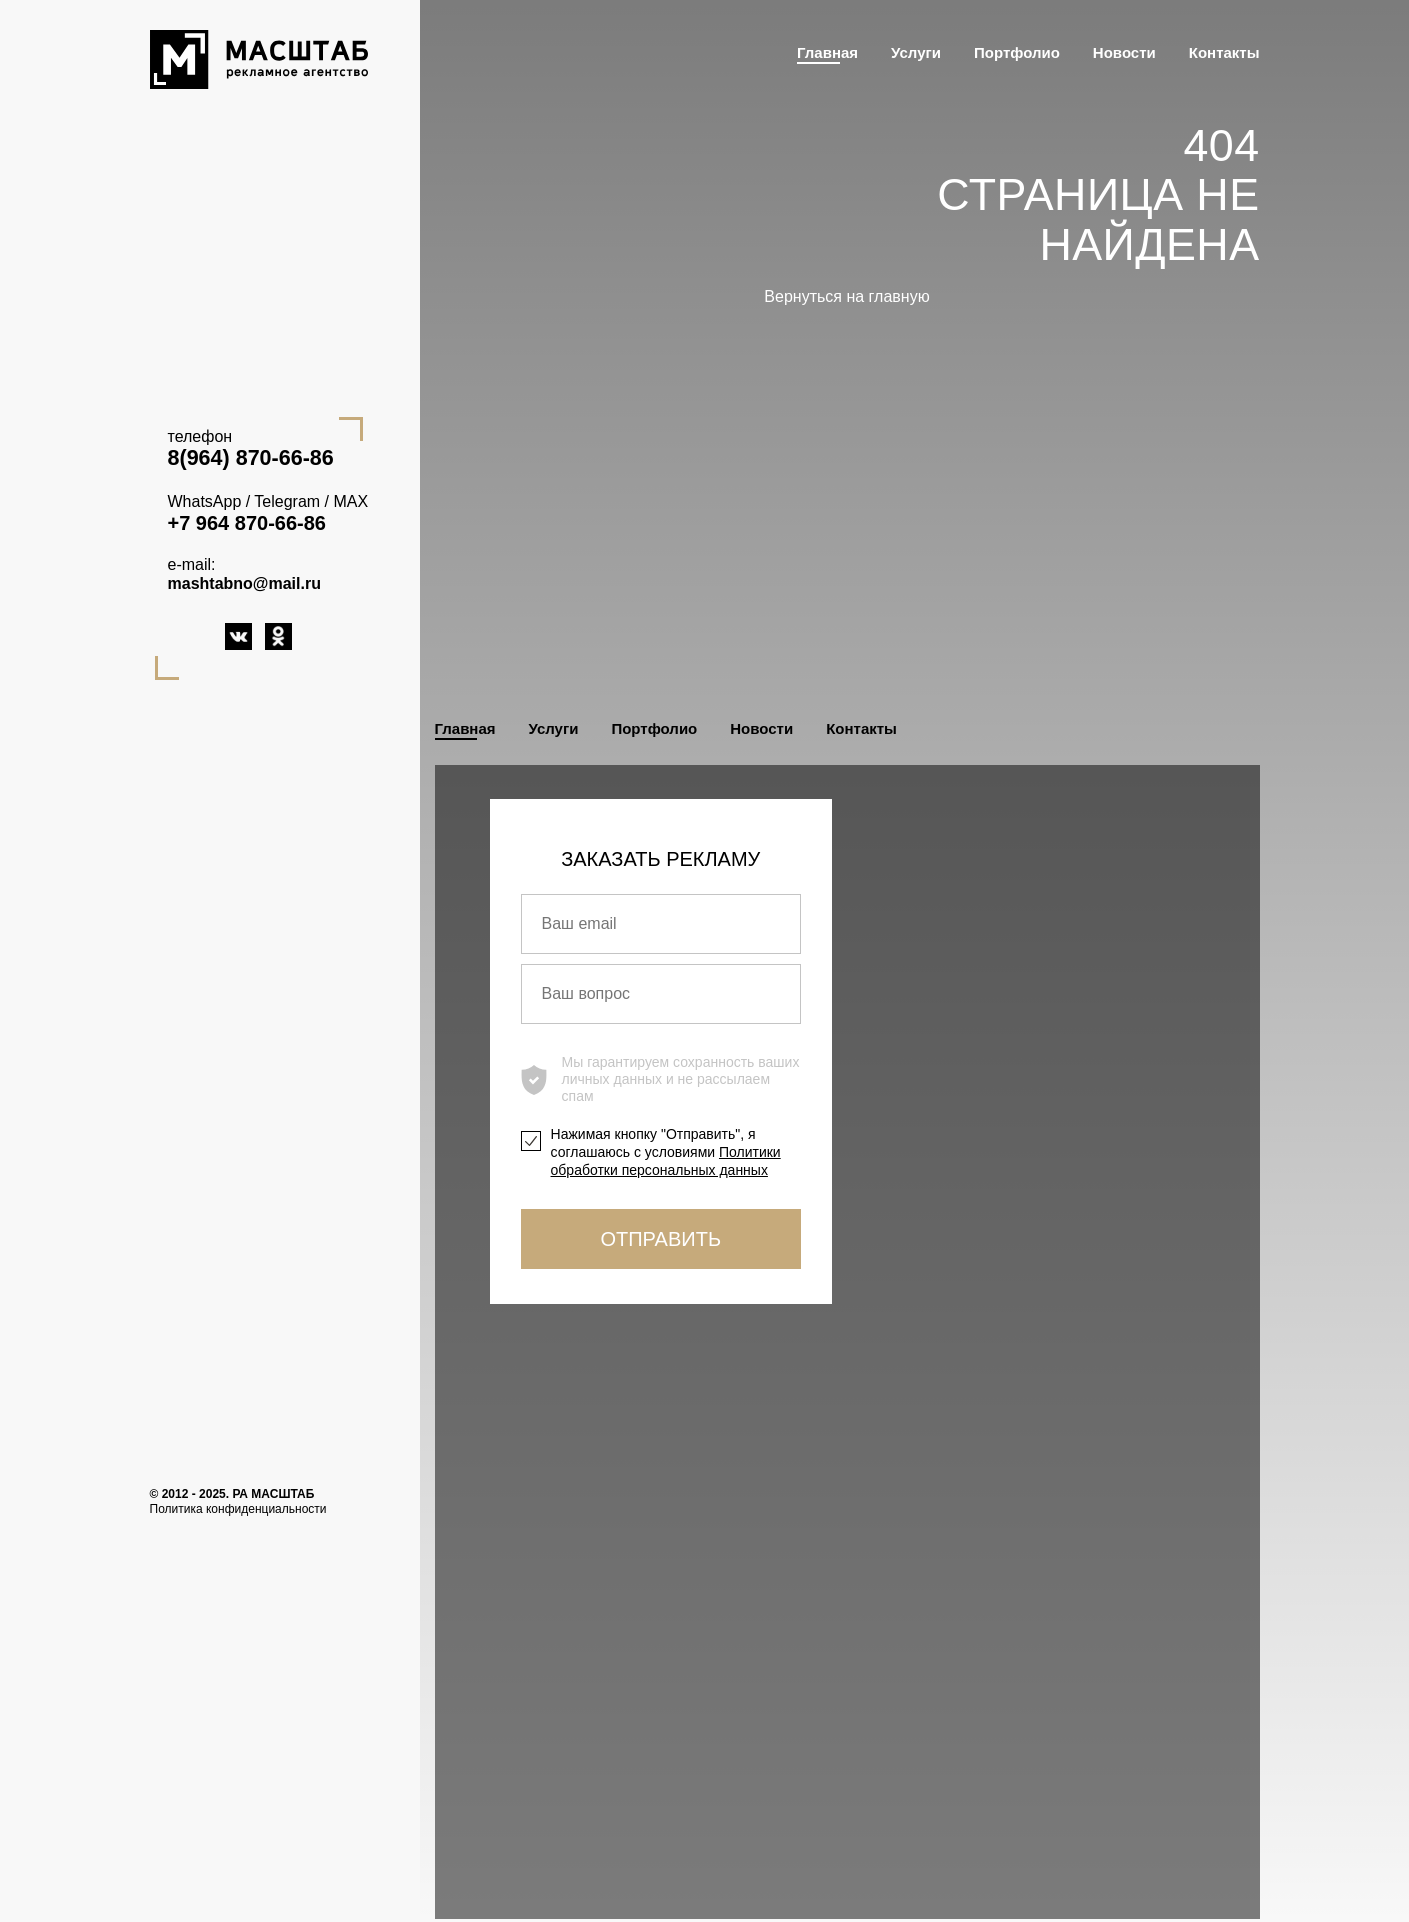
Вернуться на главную (846, 296)
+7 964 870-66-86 (247, 523)
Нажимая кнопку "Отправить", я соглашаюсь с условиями (666, 1152)
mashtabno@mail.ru (244, 583)
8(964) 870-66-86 (251, 458)
